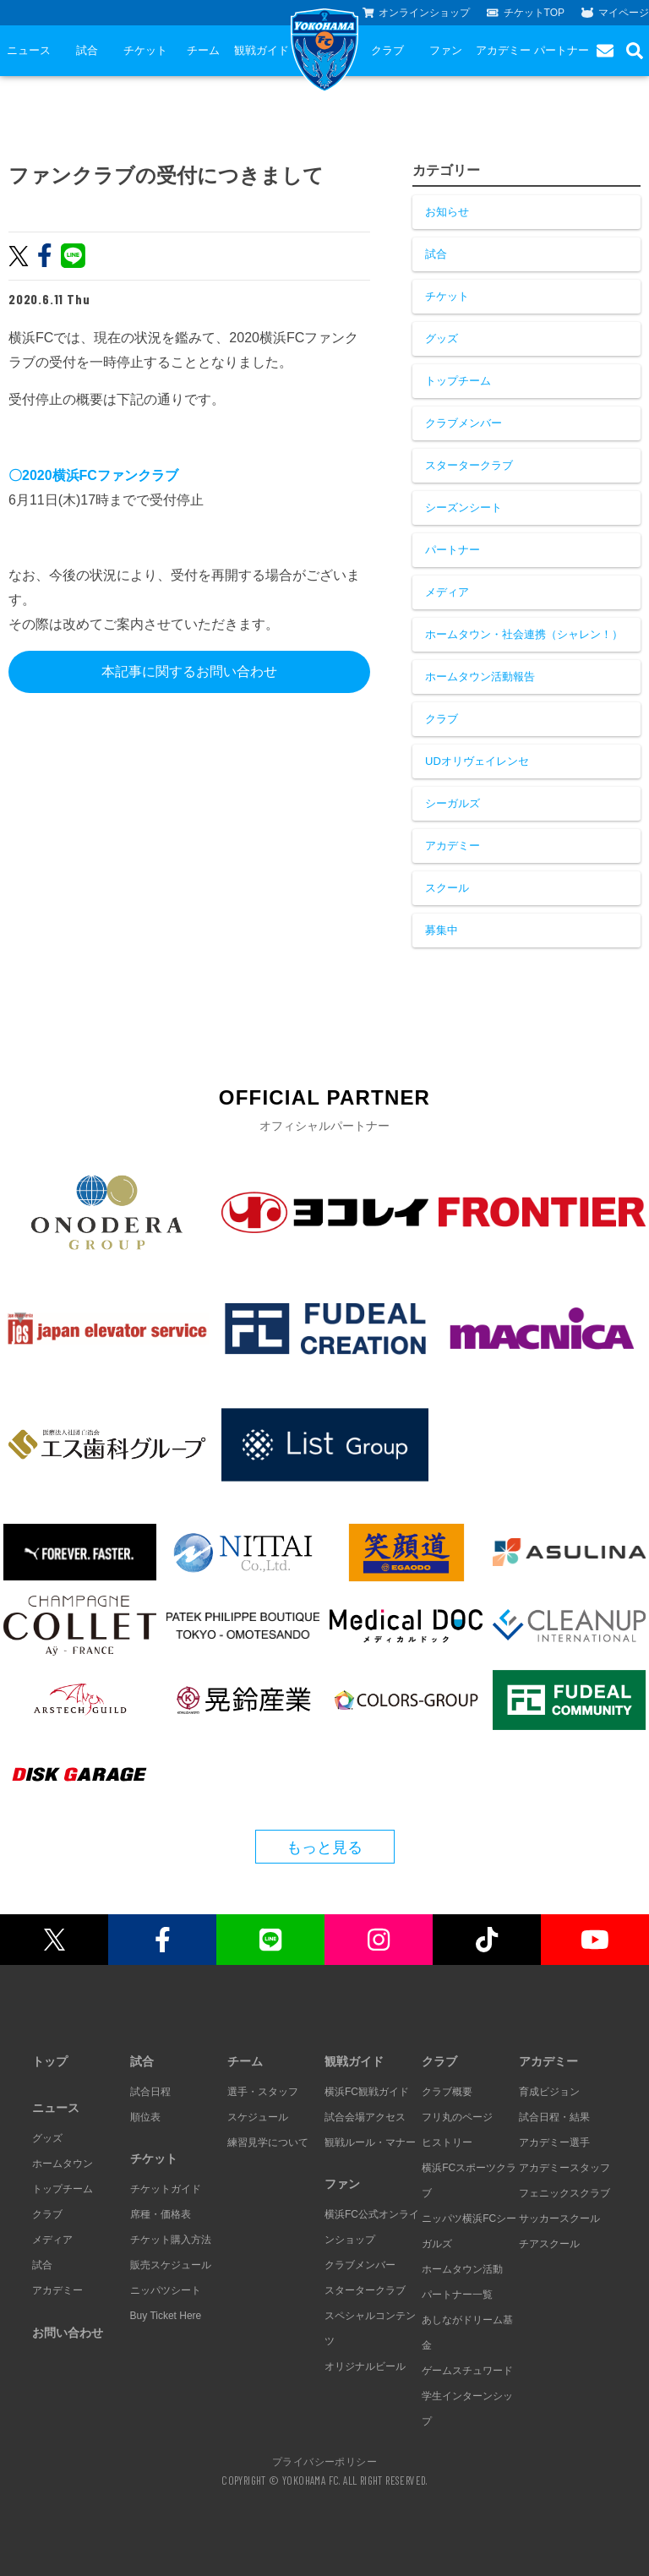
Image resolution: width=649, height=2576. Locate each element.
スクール (447, 887)
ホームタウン (62, 2163)
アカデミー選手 (554, 2142)
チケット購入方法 (170, 2240)
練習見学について (267, 2142)
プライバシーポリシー (324, 2461)
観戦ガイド (261, 50)
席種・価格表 (160, 2214)
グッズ (441, 338)
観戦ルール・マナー (370, 2142)
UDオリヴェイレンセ (477, 761)
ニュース (29, 50)
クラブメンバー (463, 423)
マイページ (615, 13)
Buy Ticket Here (166, 2316)
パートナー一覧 (457, 2294)
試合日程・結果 (554, 2117)
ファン (445, 50)
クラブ (387, 50)
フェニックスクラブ (564, 2193)
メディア (447, 592)
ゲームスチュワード (467, 2371)
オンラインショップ (417, 13)
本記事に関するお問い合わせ (189, 671)
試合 (87, 50)
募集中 (441, 930)
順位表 (145, 2117)
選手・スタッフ (262, 2092)
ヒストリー (447, 2142)
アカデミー (503, 50)
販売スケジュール (170, 2265)
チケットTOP (525, 13)
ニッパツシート (165, 2290)
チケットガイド (165, 2189)
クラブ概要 (447, 2092)
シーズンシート (463, 507)
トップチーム (458, 380)
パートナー (561, 50)
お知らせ (447, 211)
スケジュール (257, 2117)
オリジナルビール (365, 2366)
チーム (203, 50)
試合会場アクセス (365, 2117)
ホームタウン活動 (462, 2269)
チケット (145, 50)
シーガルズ (452, 803)
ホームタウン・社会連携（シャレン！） (524, 634)
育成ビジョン (549, 2092)
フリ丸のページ (457, 2117)
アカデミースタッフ (564, 2168)
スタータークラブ (469, 465)
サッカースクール (559, 2218)
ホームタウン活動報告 (480, 676)
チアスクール (549, 2244)
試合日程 (150, 2092)
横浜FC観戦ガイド (366, 2092)
